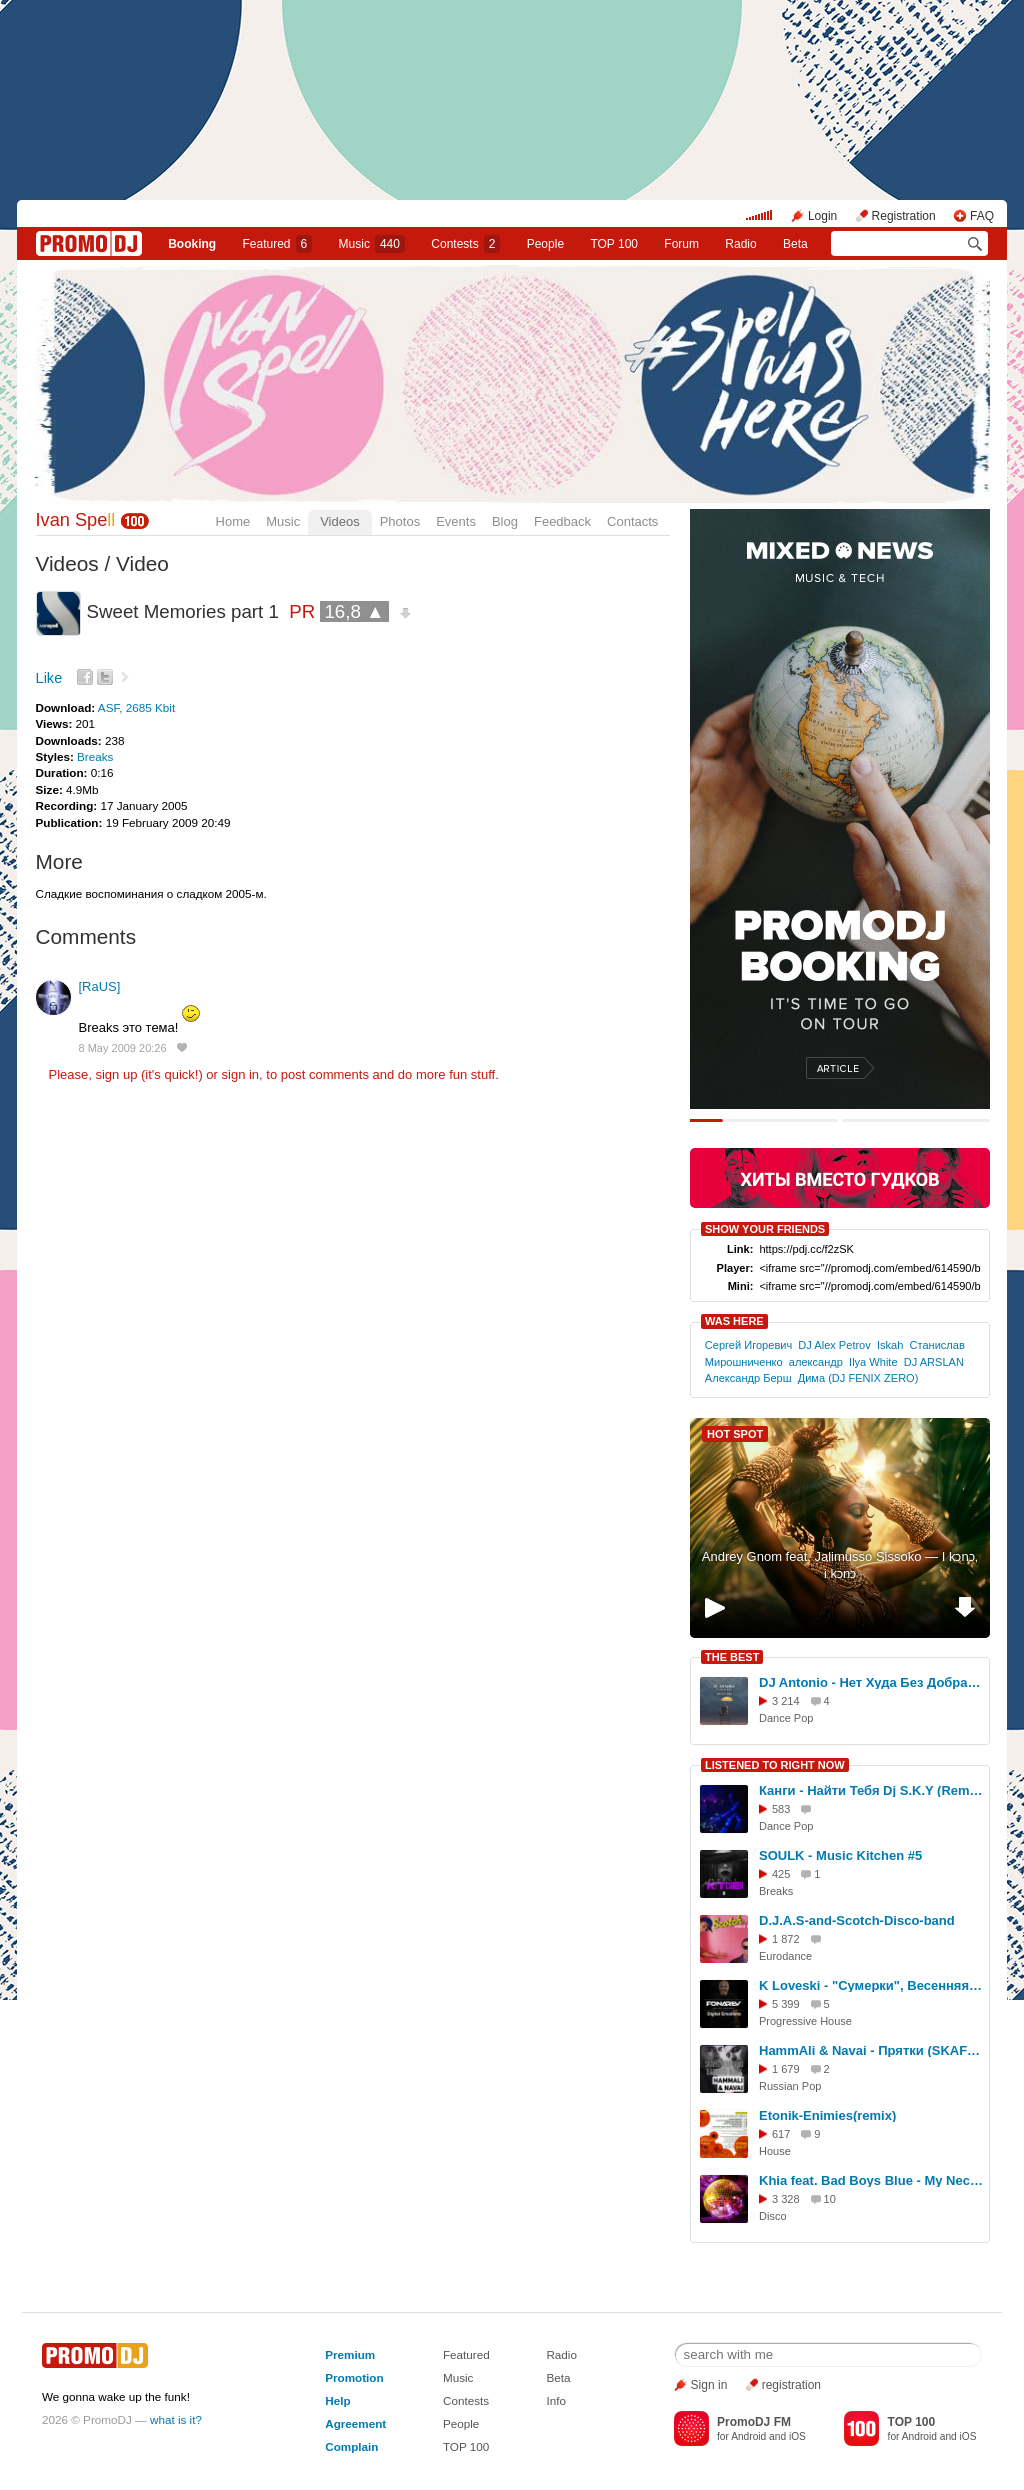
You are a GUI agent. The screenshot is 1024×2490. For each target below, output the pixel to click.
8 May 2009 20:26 (123, 1048)
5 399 (786, 2004)
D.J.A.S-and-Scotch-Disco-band (857, 1920)
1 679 (786, 2069)
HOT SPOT (735, 1434)
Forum (681, 244)
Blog (505, 521)
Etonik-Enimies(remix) (827, 2115)
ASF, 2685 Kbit (136, 707)
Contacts (632, 521)
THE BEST (732, 1657)
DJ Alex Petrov (834, 1345)
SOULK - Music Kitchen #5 (840, 1855)
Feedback (562, 521)
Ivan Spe (76, 520)
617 (781, 2134)
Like (49, 678)
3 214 (786, 1701)
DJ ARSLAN (934, 1362)
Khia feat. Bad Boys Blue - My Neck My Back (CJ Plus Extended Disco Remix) (871, 2180)
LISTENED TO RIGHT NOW (775, 1765)
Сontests (465, 244)
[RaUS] (100, 986)
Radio (740, 244)
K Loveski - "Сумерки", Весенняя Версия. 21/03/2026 (871, 1985)
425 (781, 1874)
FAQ (982, 216)
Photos (400, 521)
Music (372, 244)
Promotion (354, 2377)
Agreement (355, 2423)
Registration (904, 216)
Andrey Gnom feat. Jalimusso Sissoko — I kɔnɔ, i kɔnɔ (840, 1565)
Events (456, 521)
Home (233, 521)
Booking (192, 244)
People (545, 244)
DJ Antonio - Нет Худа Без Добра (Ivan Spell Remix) (871, 1682)
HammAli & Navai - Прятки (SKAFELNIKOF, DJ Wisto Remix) (871, 2050)
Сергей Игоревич (748, 1345)
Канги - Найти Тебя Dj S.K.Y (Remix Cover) (871, 1790)
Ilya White (873, 1362)
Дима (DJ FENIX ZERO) (858, 1378)
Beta (795, 244)
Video (142, 563)
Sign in (709, 2385)
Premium (350, 2354)
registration (791, 2385)
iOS (797, 2436)
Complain (351, 2446)
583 (781, 1809)
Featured (278, 244)
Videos (340, 521)
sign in (241, 1074)
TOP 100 (614, 244)
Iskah (890, 1345)
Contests (466, 2400)
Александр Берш (748, 1378)
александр (816, 1362)
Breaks (95, 756)
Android (748, 2436)
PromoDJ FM (754, 2422)
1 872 (786, 1939)
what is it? (176, 2419)
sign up (116, 1074)
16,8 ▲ (354, 611)
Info (556, 2400)
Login (822, 216)
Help (337, 2400)
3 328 (786, 2199)
